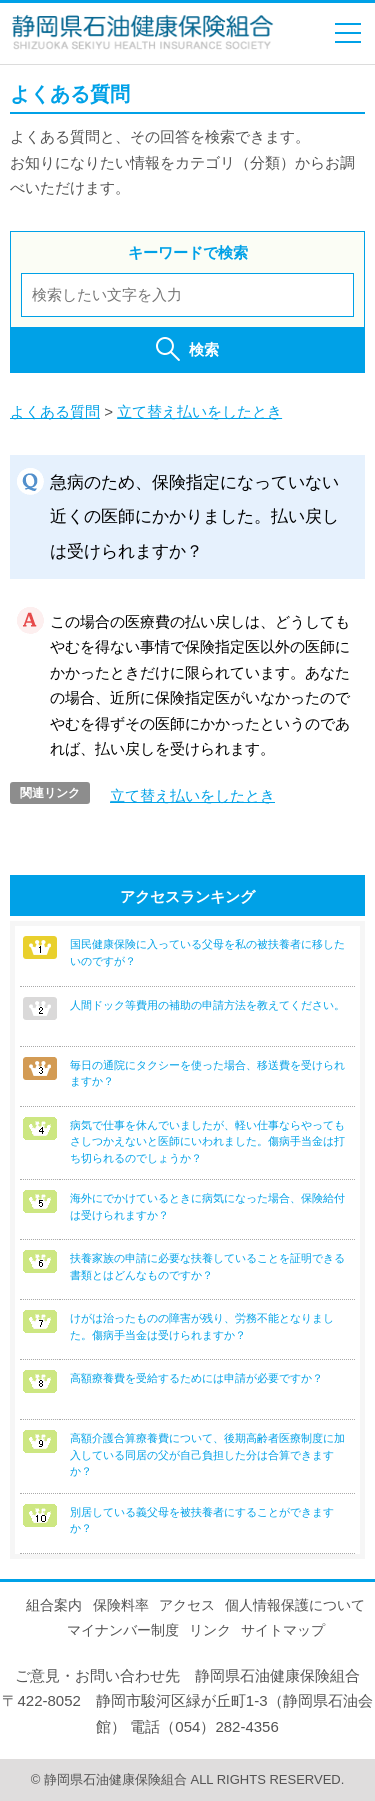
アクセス (187, 1605)
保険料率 (121, 1605)
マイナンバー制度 (123, 1630)
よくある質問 (55, 411)
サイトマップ (283, 1630)
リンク (210, 1630)
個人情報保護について (295, 1605)
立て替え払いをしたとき (199, 411)
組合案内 (54, 1605)
